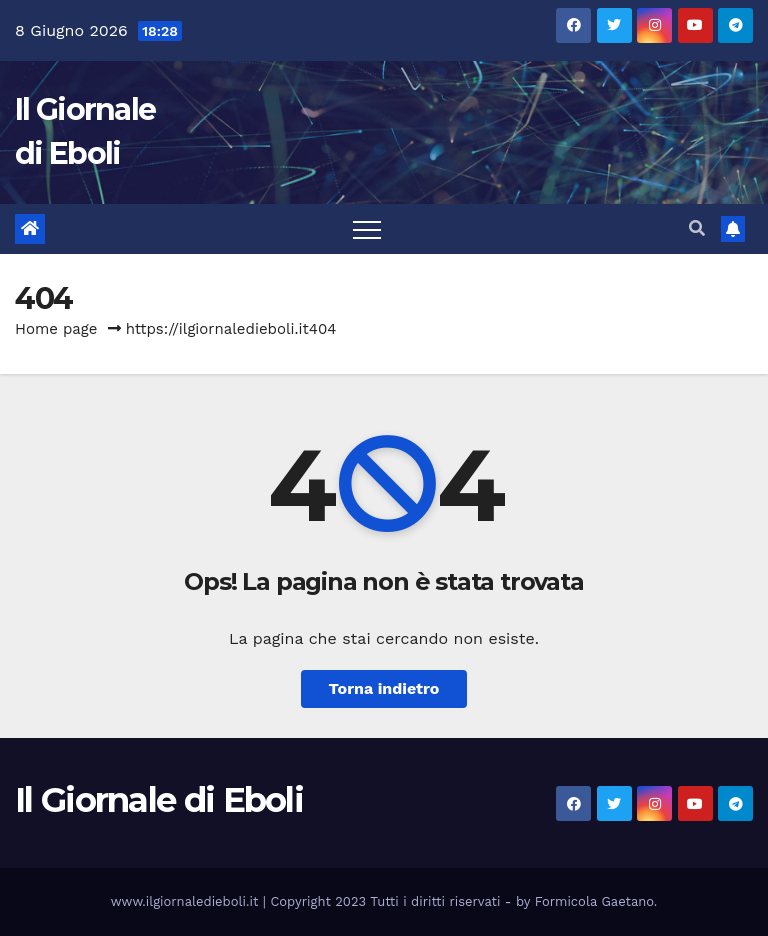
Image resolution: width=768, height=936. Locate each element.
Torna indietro (384, 688)
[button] (697, 228)
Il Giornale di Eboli (159, 800)
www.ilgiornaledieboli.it (187, 901)
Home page (56, 329)
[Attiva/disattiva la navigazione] (367, 229)
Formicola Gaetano (594, 901)
